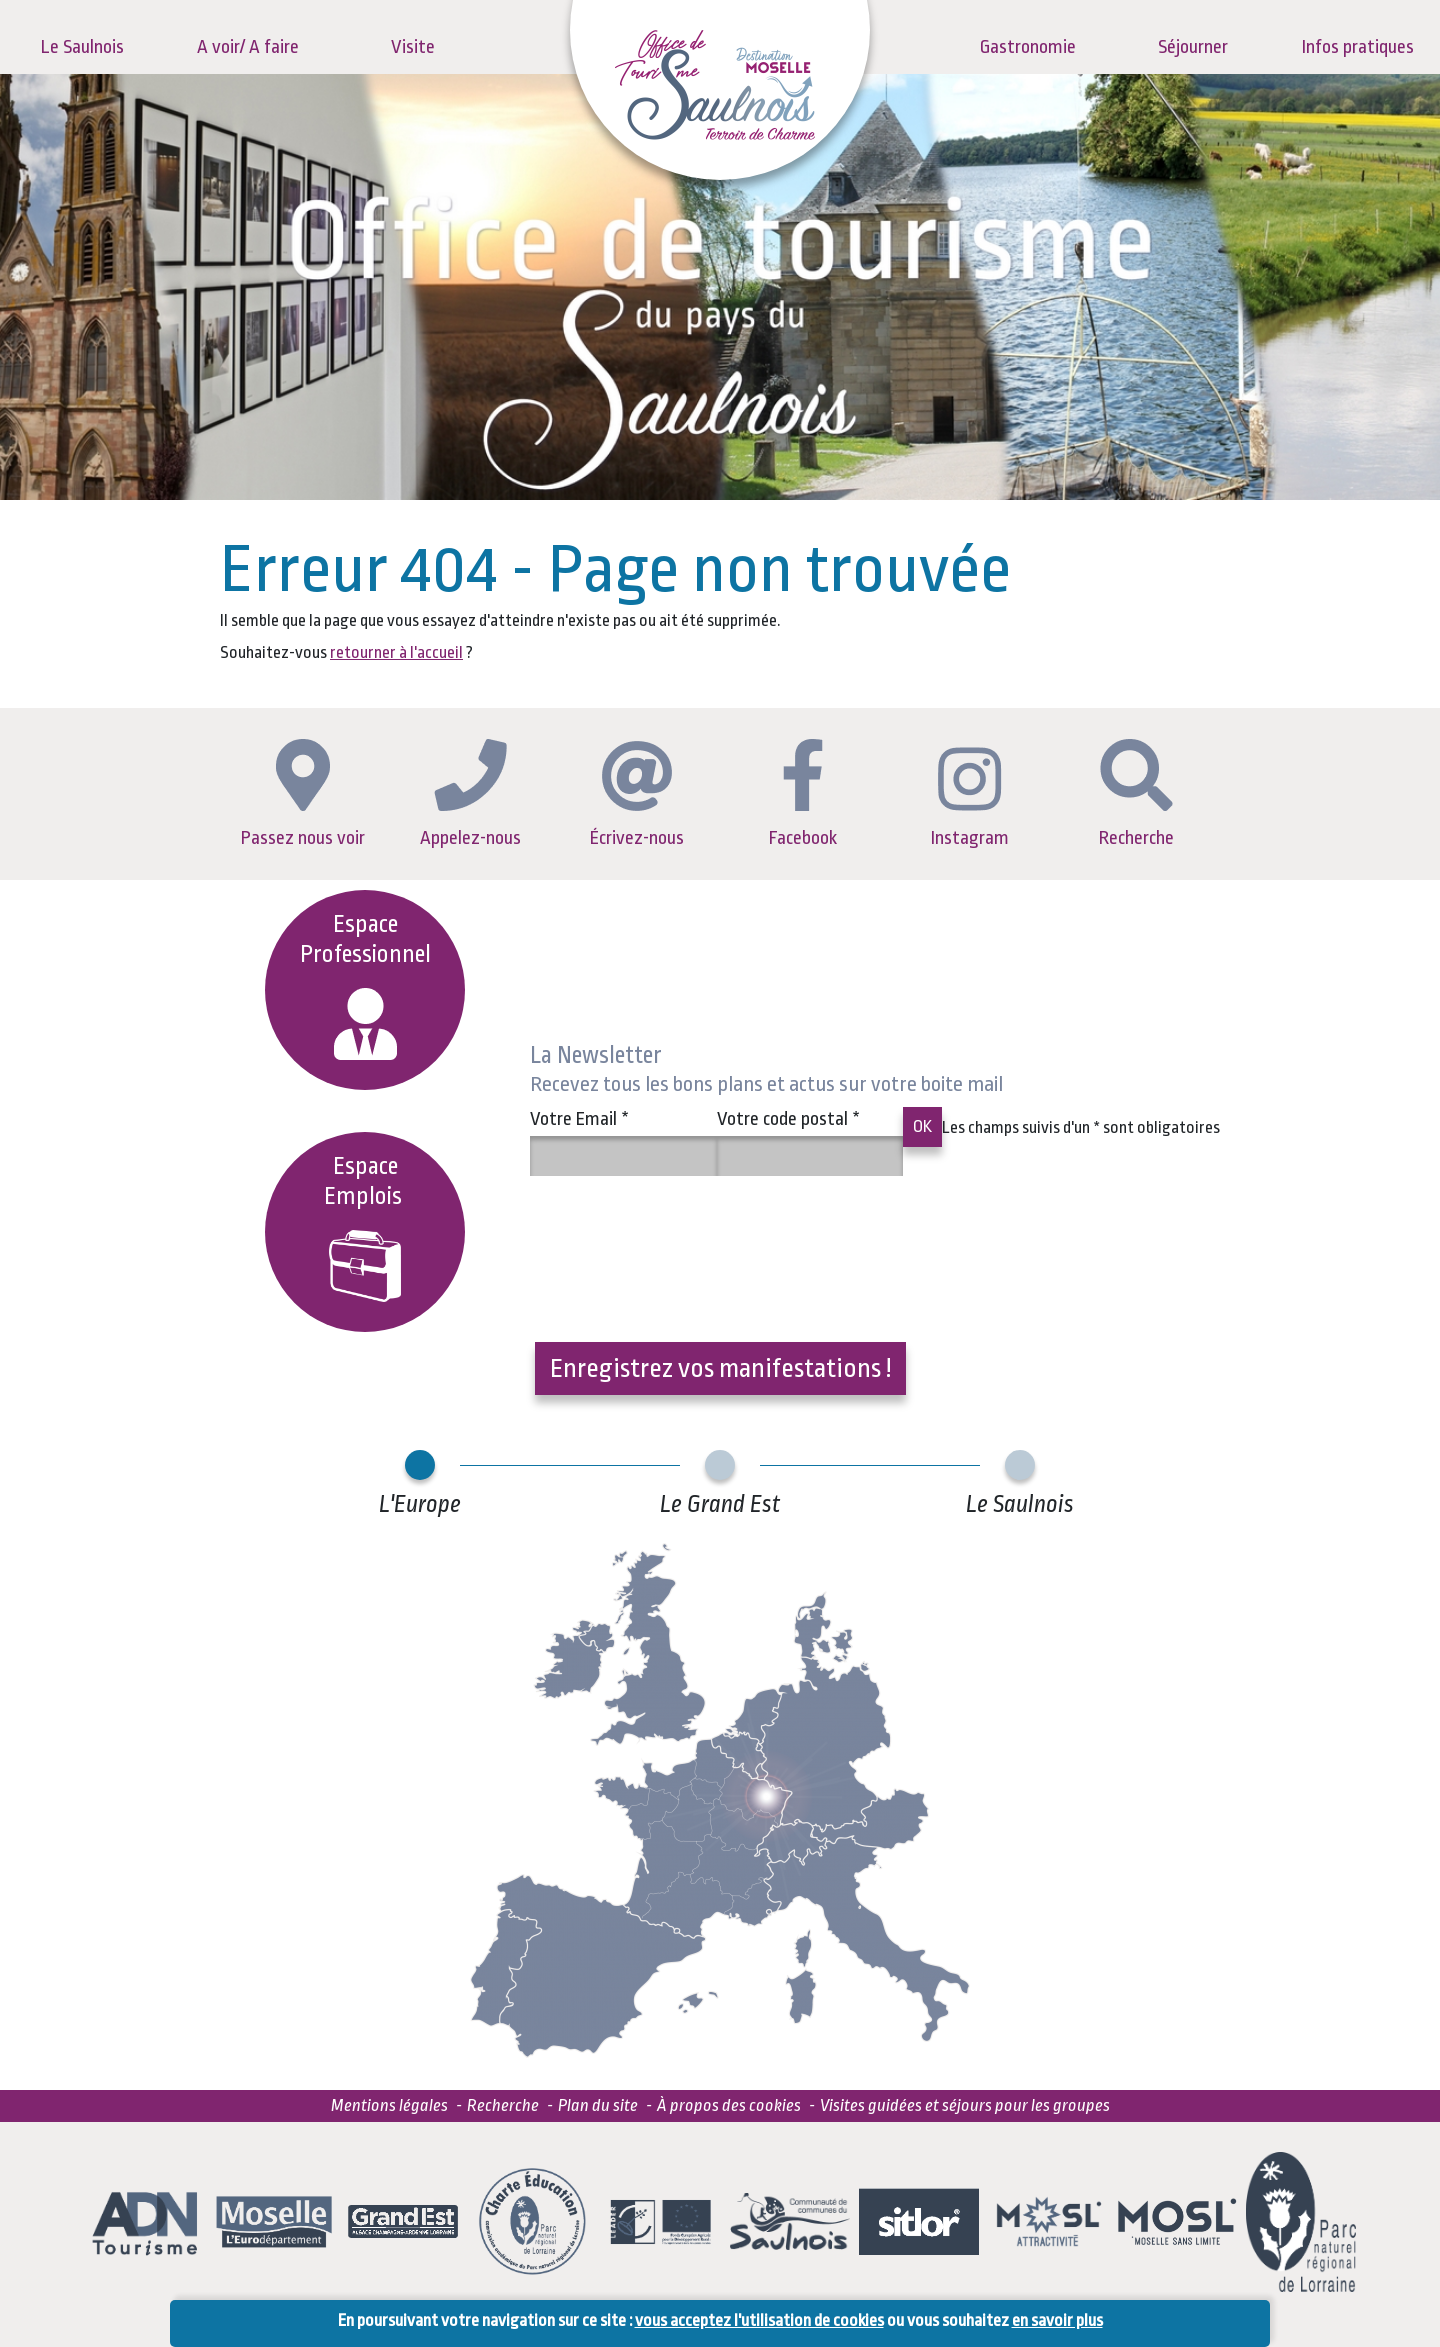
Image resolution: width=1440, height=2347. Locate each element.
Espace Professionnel (365, 985)
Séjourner (1193, 47)
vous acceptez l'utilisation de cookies (759, 2320)
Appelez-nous (470, 793)
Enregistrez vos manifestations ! (720, 1368)
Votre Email (579, 1119)
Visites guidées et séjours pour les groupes (965, 2105)
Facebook (803, 794)
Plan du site (598, 2105)
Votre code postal (788, 1119)
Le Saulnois (82, 47)
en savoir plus (1057, 2320)
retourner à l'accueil (396, 652)
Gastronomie (1028, 47)
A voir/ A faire (248, 47)
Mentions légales (389, 2105)
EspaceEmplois (365, 1227)
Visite (413, 47)
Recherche (1136, 794)
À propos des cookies (729, 2105)
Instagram (970, 798)
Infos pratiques (1358, 47)
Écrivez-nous (637, 795)
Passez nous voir (303, 794)
